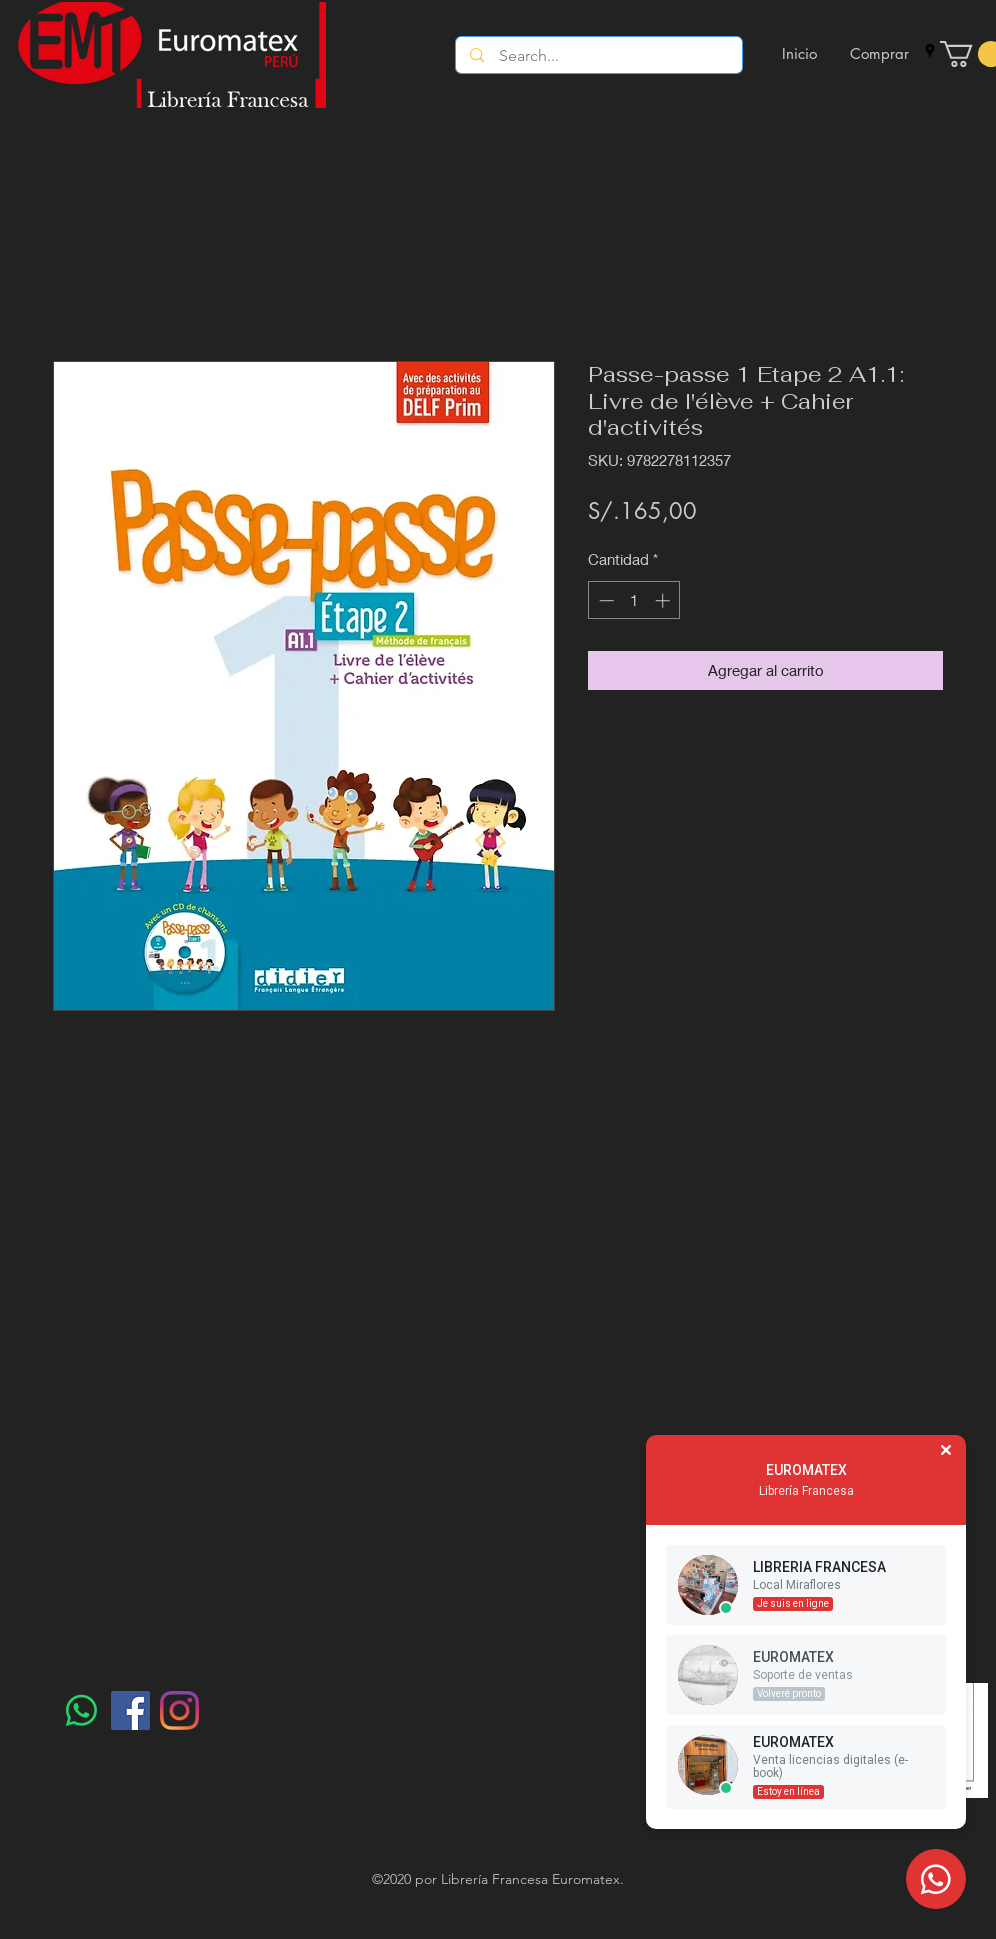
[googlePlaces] (930, 51)
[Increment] (664, 600)
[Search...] (599, 56)
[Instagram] (179, 1710)
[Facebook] (130, 1710)
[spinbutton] (634, 600)
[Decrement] (604, 600)
